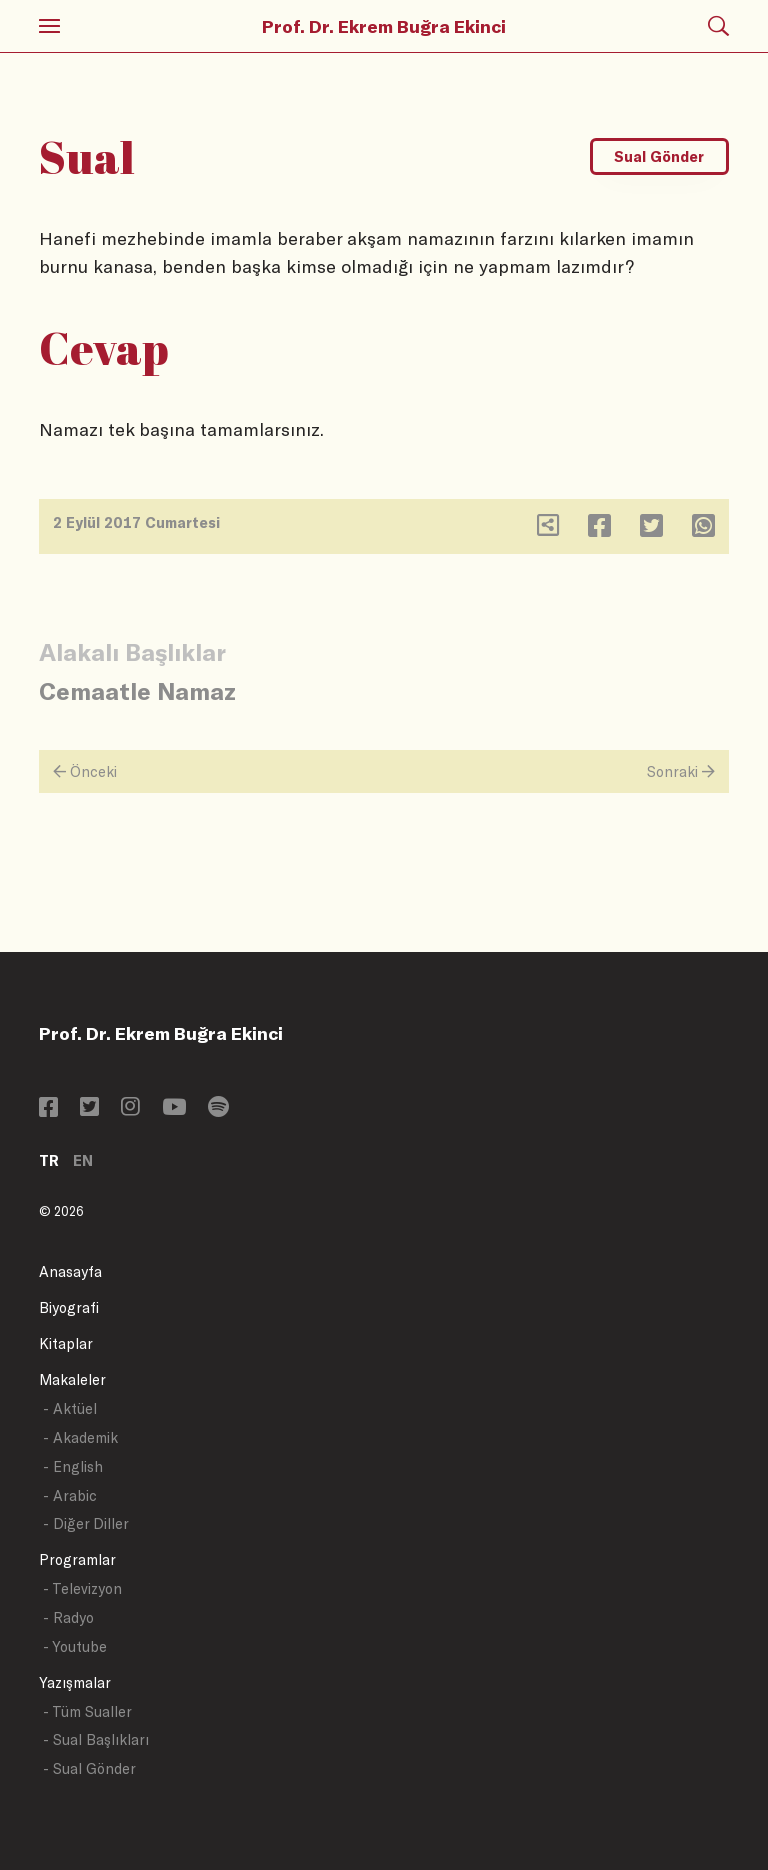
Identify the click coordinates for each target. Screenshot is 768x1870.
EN (83, 1160)
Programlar (77, 1559)
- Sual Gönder (89, 1768)
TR (49, 1160)
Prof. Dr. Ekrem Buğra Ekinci (384, 26)
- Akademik (80, 1437)
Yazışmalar (75, 1682)
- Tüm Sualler (87, 1711)
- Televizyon (82, 1588)
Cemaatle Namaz (137, 690)
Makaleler (72, 1379)
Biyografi (69, 1307)
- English (73, 1466)
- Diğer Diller (86, 1523)
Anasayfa (70, 1271)
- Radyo (68, 1617)
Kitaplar (66, 1343)
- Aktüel (70, 1408)
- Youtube (75, 1646)
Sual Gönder (659, 156)
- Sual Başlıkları (96, 1739)
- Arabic (70, 1495)
